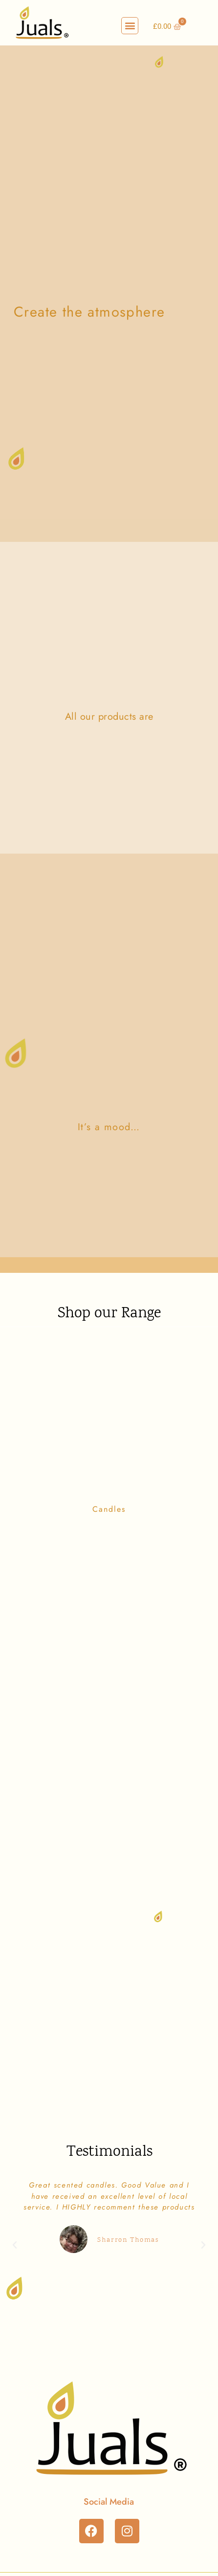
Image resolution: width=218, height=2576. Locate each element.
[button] (129, 25)
